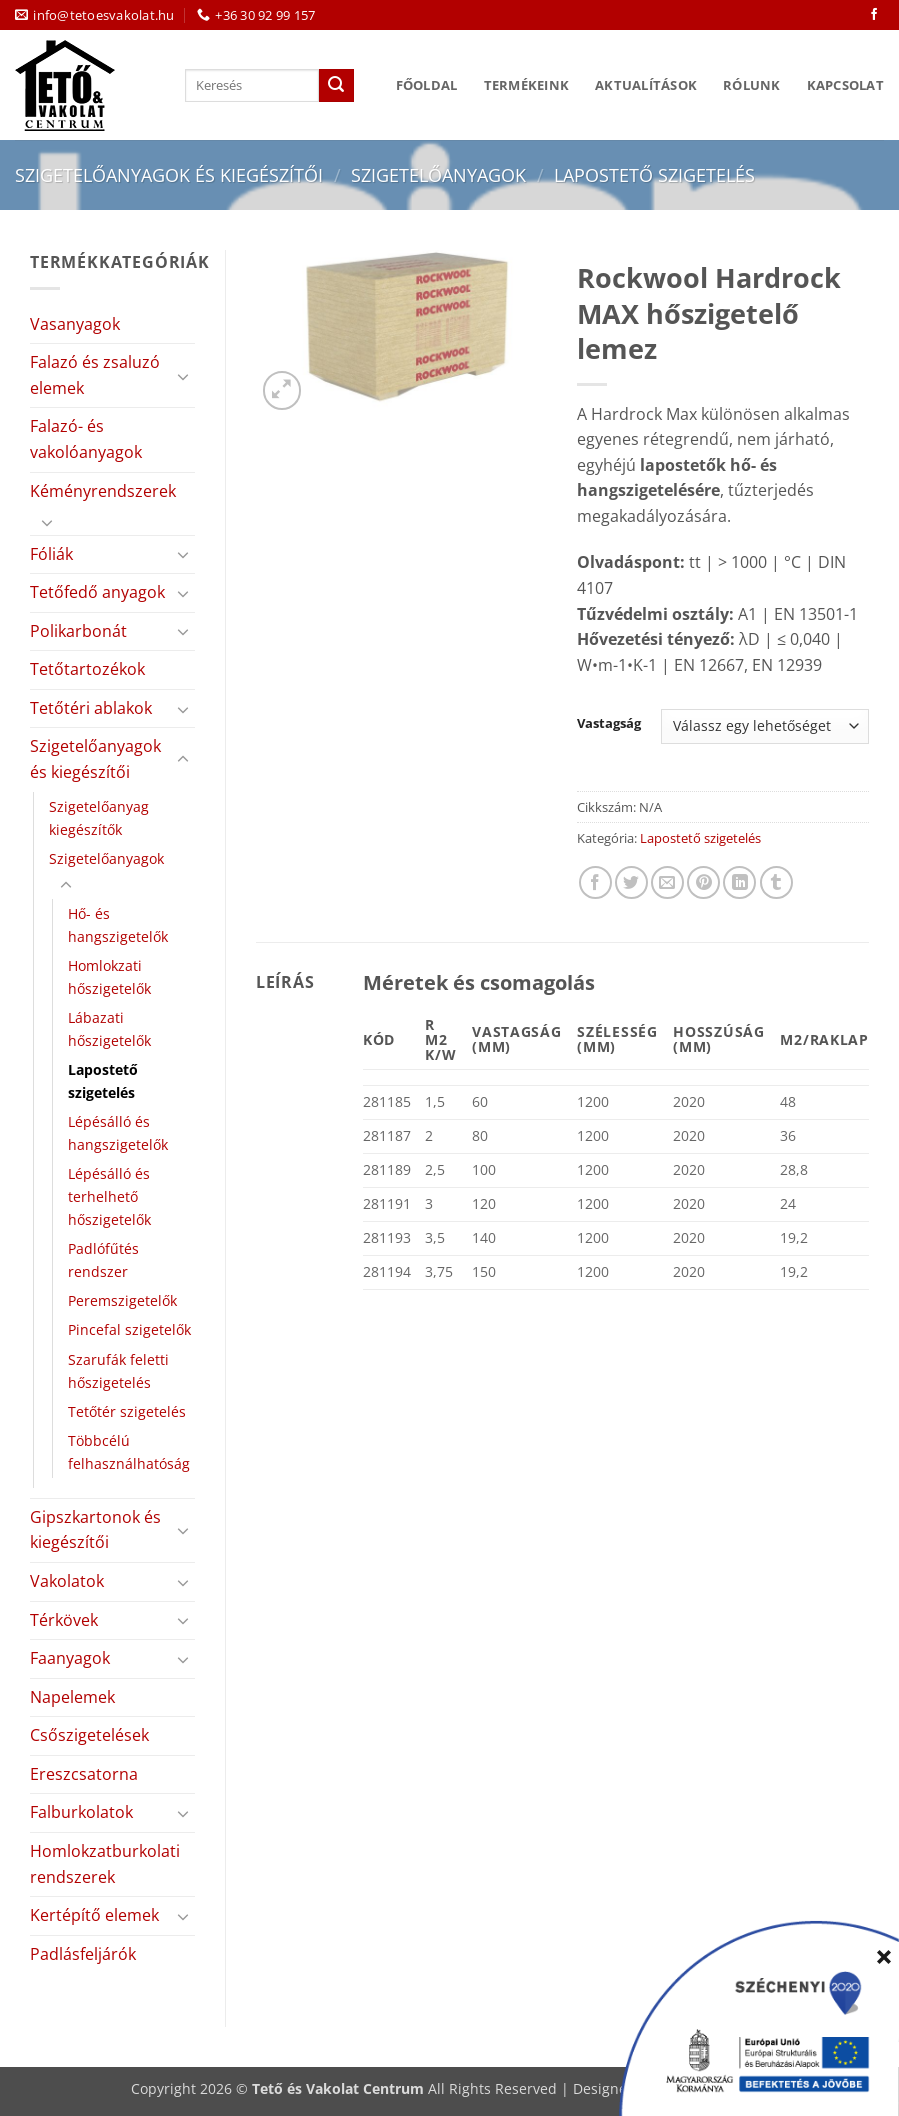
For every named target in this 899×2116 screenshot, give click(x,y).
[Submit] (336, 86)
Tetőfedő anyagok (97, 592)
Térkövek (64, 1620)
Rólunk (752, 85)
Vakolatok (67, 1581)
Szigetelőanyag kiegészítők (99, 818)
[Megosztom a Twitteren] (631, 882)
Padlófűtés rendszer (103, 1260)
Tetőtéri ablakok (91, 708)
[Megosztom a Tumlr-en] (776, 882)
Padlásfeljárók (83, 1954)
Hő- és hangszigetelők (118, 925)
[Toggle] (183, 376)
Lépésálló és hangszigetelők (118, 1133)
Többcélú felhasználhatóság (129, 1452)
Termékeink (527, 85)
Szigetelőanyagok (438, 174)
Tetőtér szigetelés (127, 1411)
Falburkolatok (81, 1812)
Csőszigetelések (89, 1735)
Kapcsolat (845, 85)
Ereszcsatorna (84, 1774)
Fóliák (51, 554)
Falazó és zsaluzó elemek (95, 375)
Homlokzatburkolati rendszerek (105, 1864)
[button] (282, 390)
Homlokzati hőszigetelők (109, 977)
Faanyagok (70, 1658)
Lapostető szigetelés (654, 174)
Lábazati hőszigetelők (109, 1029)
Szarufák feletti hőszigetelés (118, 1371)
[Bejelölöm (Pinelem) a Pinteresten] (703, 882)
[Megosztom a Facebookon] (595, 882)
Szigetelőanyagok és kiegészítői (169, 174)
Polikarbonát (78, 631)
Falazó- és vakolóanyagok (86, 439)
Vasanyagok (75, 324)
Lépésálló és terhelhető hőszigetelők (109, 1196)
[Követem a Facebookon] (874, 15)
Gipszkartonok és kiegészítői (95, 1530)
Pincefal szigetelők (129, 1329)
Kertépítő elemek (94, 1915)
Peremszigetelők (122, 1300)
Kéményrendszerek (103, 491)
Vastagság (609, 724)
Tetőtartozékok (87, 669)
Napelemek (72, 1697)
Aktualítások (646, 85)
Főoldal (427, 85)
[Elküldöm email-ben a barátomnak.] (667, 882)
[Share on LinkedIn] (739, 882)
